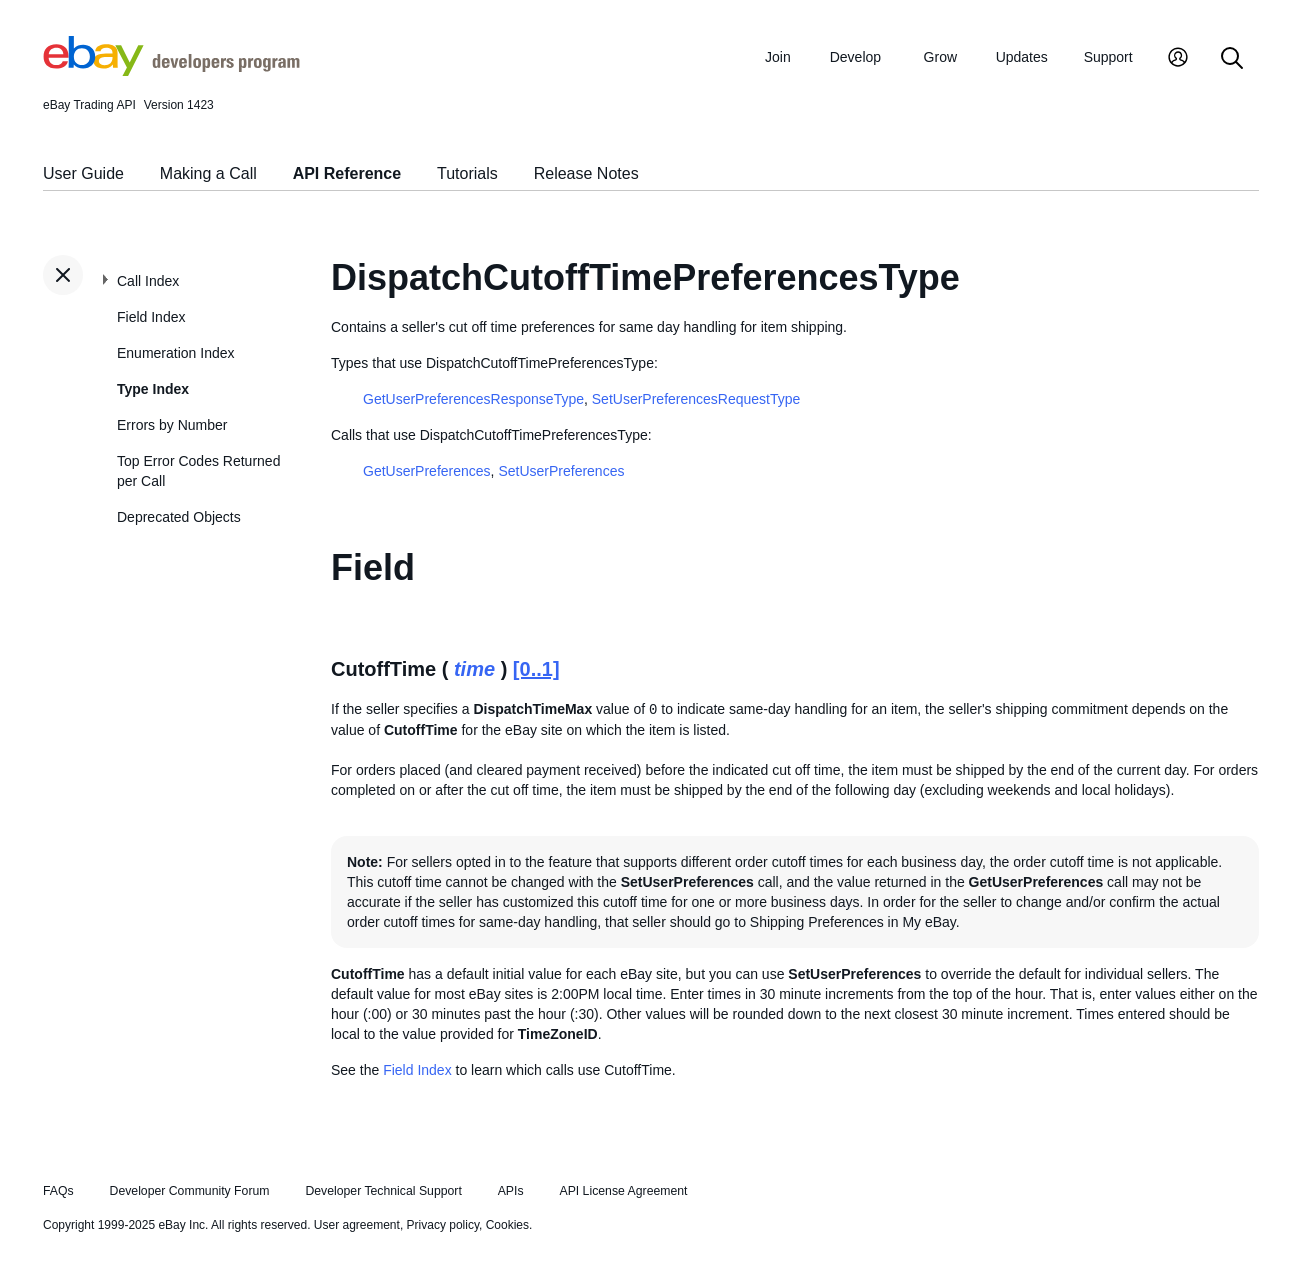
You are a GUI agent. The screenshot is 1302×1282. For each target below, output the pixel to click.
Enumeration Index (176, 353)
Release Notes (586, 173)
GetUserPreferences (427, 471)
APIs (511, 1191)
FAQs (58, 1191)
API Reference (347, 173)
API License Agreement (623, 1191)
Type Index (153, 389)
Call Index (148, 281)
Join (778, 57)
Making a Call (208, 173)
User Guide (83, 173)
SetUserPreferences (561, 471)
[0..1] (536, 669)
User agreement (357, 1225)
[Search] (1232, 59)
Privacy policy (443, 1225)
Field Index (151, 317)
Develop (855, 57)
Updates (1022, 57)
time (474, 669)
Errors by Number (172, 425)
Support (1108, 57)
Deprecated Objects (179, 517)
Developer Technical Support (383, 1191)
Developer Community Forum (190, 1191)
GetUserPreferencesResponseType (473, 399)
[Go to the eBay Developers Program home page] (171, 71)
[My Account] (1178, 59)
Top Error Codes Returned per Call (198, 471)
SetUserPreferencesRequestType (696, 399)
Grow (940, 57)
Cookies (507, 1225)
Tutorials (467, 173)
